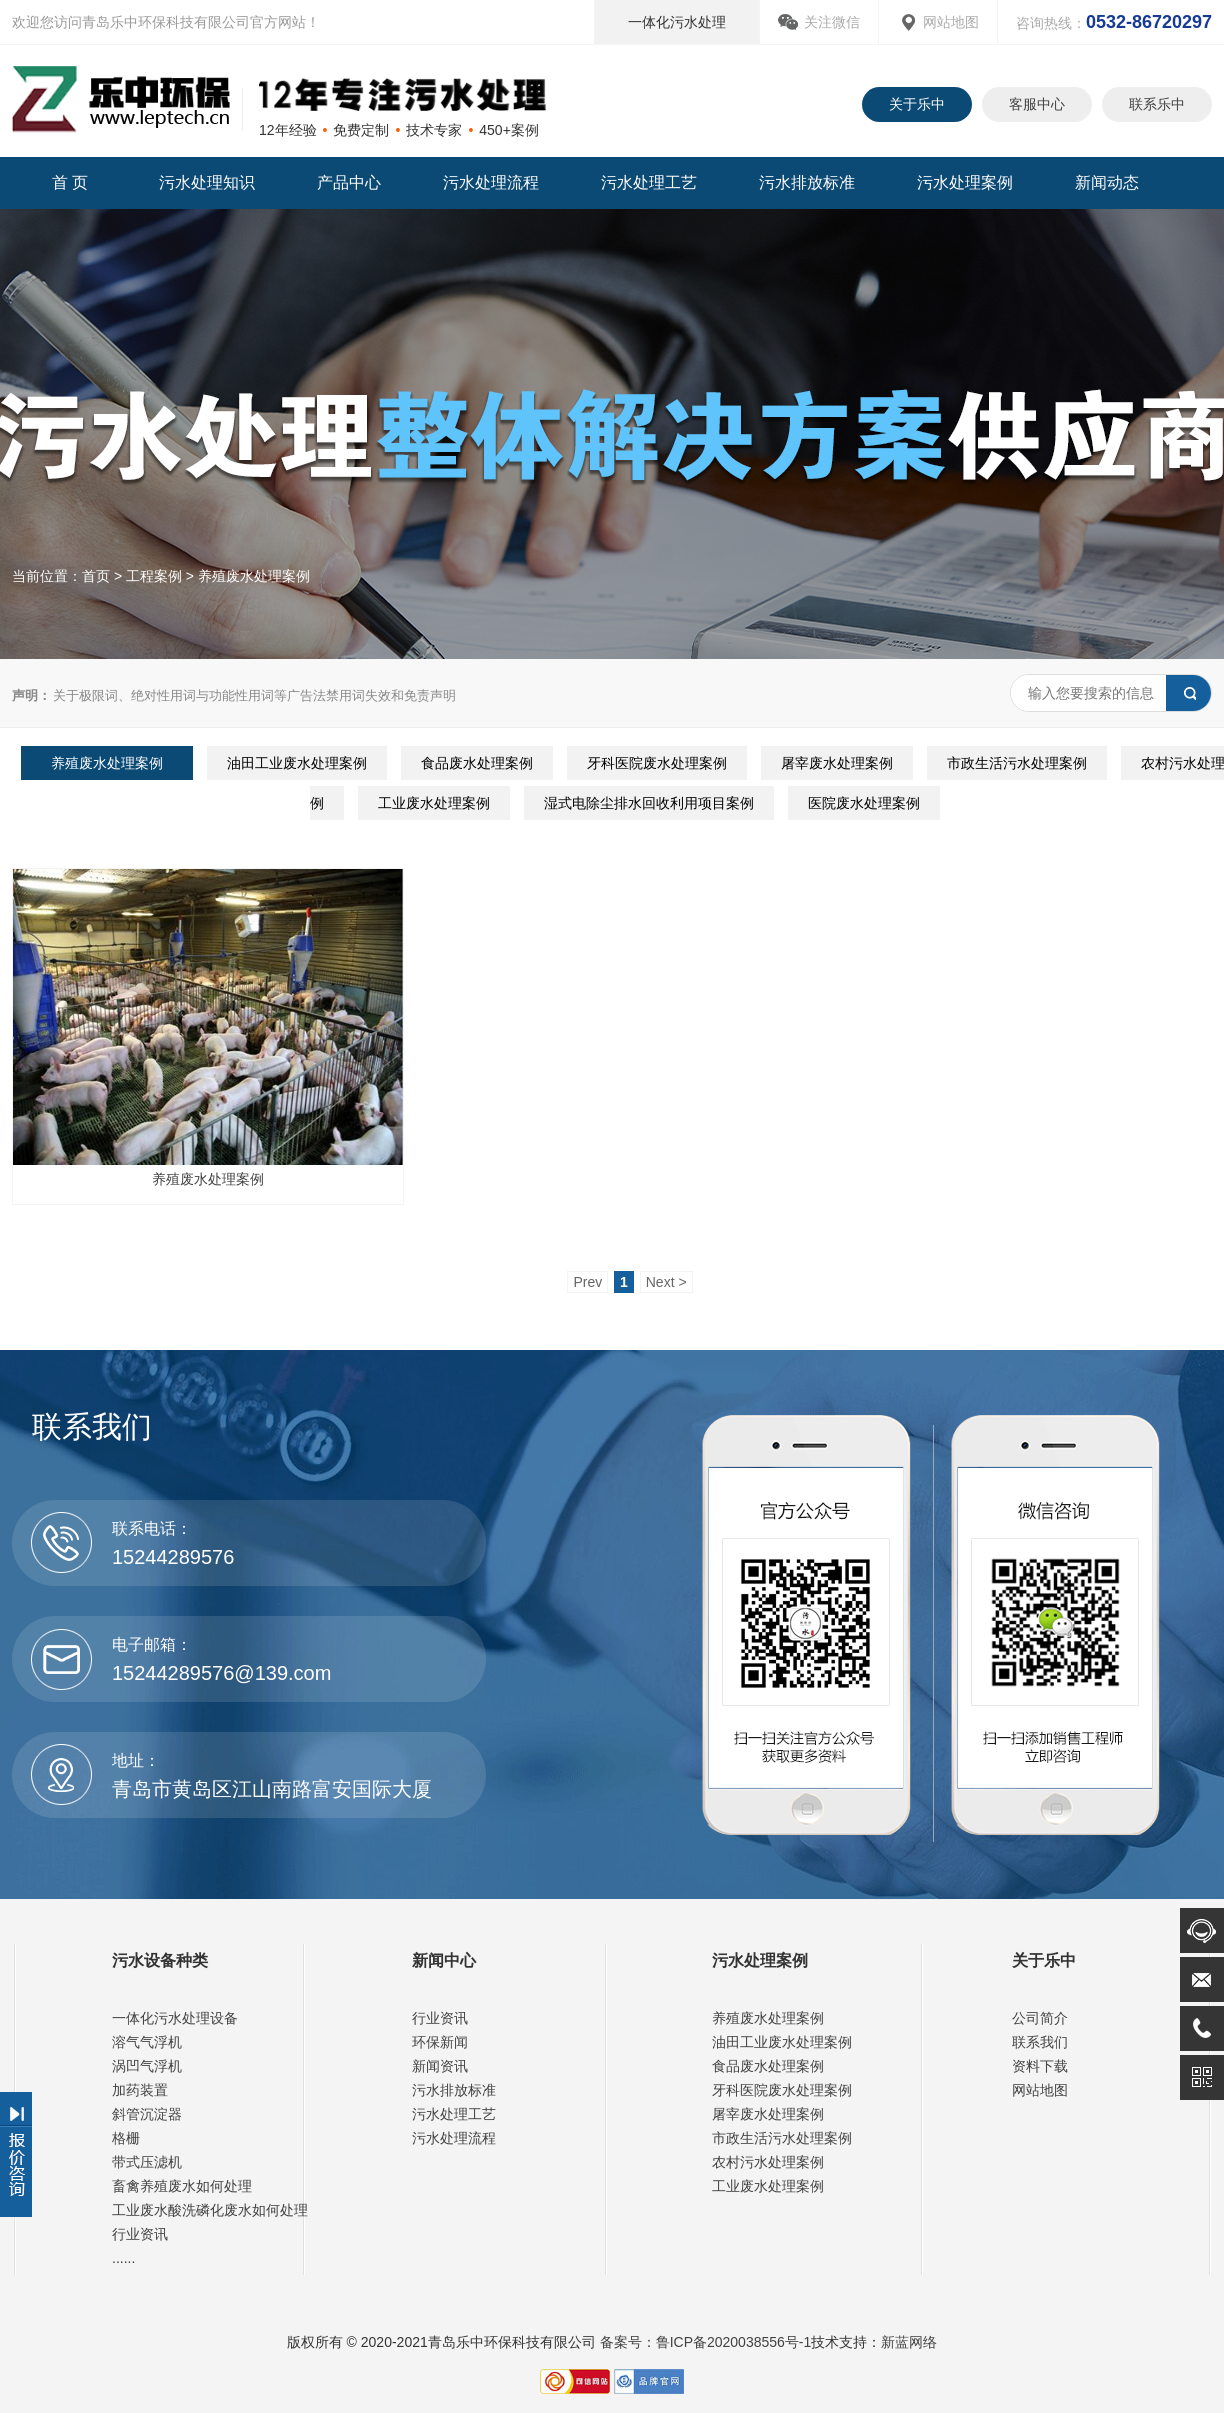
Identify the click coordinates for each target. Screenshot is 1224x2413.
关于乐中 (917, 104)
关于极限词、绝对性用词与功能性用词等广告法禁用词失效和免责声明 (234, 695)
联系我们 (1040, 2042)
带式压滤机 (147, 2162)
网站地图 (951, 22)
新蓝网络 (909, 2342)
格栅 (126, 2138)
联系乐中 (1157, 104)
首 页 (70, 182)
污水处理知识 (207, 182)
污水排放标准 (807, 182)
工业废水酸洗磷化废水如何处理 (210, 2210)
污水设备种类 (160, 1960)
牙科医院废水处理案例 (657, 763)
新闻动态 (1107, 182)
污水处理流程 (491, 182)
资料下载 (1040, 2066)
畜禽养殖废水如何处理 (182, 2186)
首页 (96, 576)
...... (123, 2258)
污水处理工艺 (649, 182)
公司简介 (1040, 2018)
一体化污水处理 (677, 22)
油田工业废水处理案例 (297, 763)
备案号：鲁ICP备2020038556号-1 (704, 2342)
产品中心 (349, 182)
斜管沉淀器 (147, 2114)
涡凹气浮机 (147, 2066)
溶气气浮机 (147, 2042)
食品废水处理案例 (477, 763)
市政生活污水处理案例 (1017, 763)
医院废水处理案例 (864, 803)
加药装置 (140, 2090)
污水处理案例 (965, 182)
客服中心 (1037, 104)
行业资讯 (140, 2234)
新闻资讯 (440, 2066)
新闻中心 (444, 1960)
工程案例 (154, 576)
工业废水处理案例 (434, 803)
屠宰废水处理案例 (837, 763)
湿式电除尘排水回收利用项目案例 (649, 803)
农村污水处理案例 (768, 2162)
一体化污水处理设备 (175, 2018)
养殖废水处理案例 (254, 576)
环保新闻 (440, 2042)
